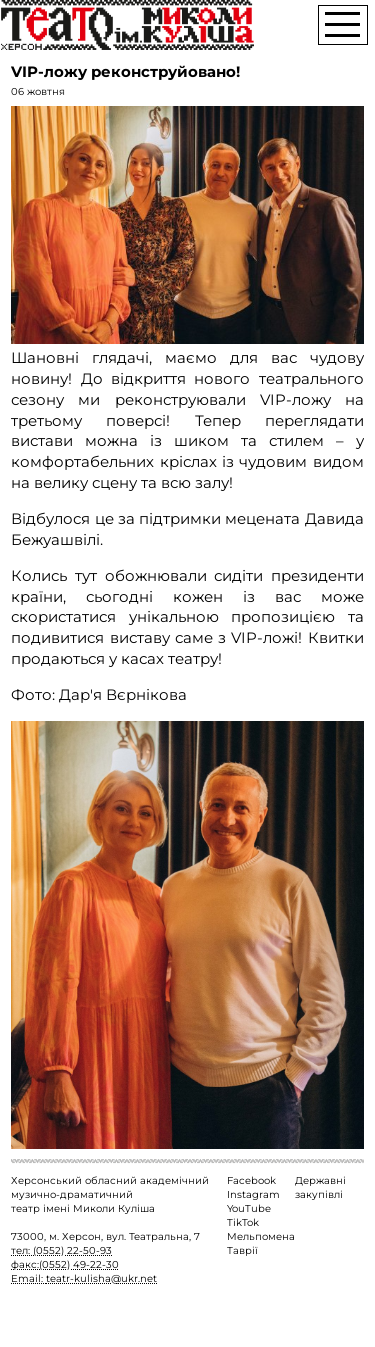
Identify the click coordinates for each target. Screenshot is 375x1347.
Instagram (253, 1194)
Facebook (251, 1180)
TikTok (243, 1222)
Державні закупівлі (320, 1187)
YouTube (249, 1208)
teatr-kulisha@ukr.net (101, 1278)
